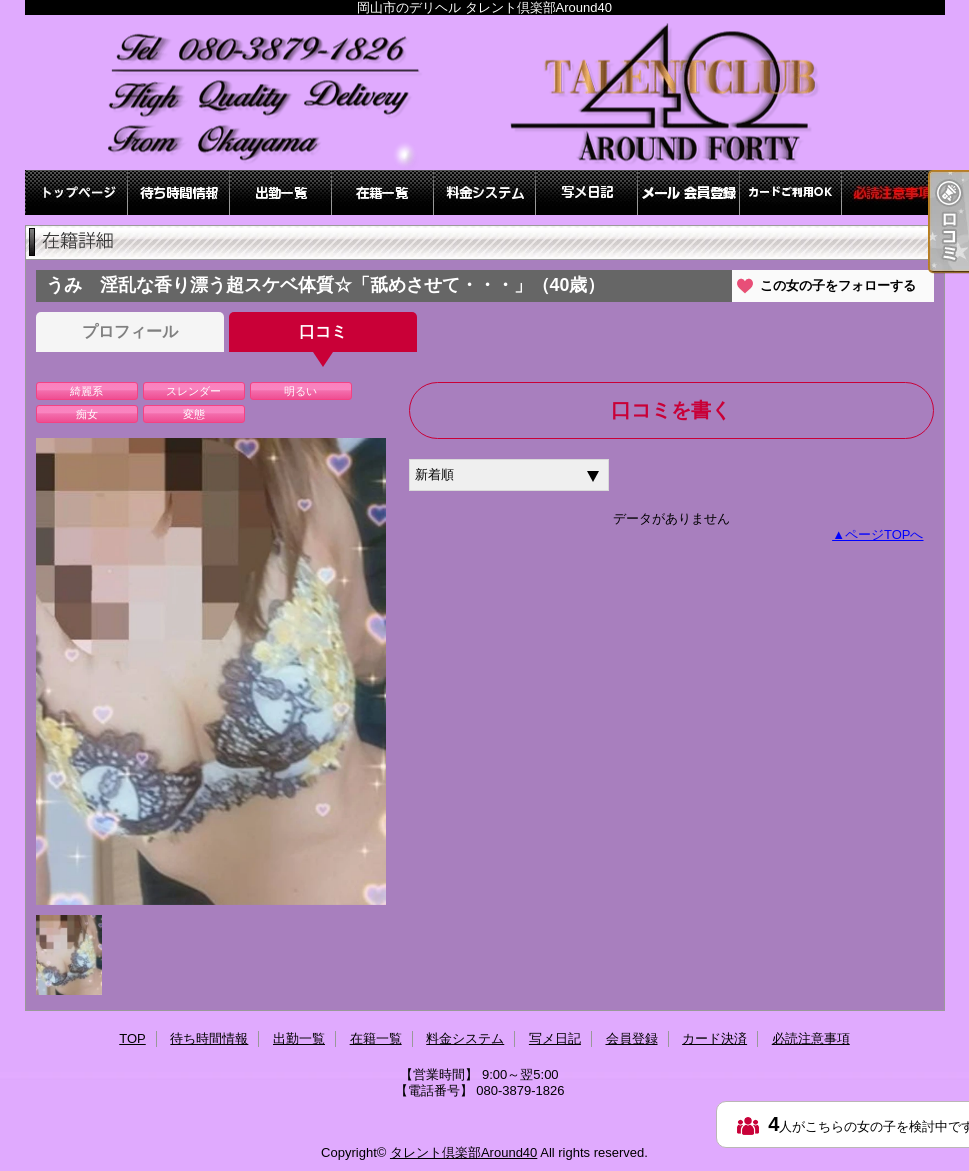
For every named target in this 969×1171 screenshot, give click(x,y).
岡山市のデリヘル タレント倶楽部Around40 (485, 92)
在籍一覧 (383, 192)
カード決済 (791, 192)
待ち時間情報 (179, 192)
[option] (211, 671)
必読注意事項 (893, 192)
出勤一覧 (281, 192)
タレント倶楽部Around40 (463, 1152)
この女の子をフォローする (838, 285)
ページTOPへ (884, 534)
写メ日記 (587, 192)
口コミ (323, 331)
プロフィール (130, 331)
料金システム (485, 192)
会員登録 (689, 192)
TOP (77, 192)
